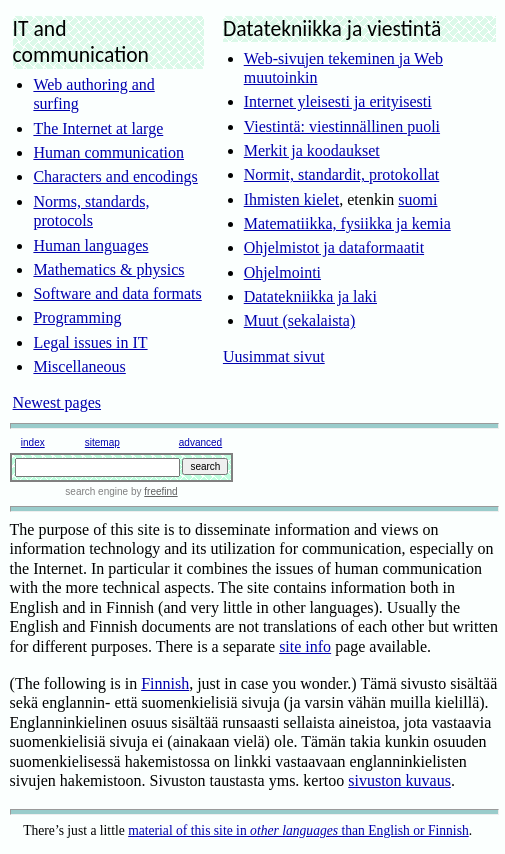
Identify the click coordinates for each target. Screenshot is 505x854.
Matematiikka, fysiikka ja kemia (347, 223)
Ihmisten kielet (292, 199)
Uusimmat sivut (274, 356)
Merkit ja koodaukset (312, 150)
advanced (200, 442)
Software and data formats (117, 293)
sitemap (102, 442)
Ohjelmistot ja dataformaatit (334, 247)
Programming (77, 317)
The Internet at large (98, 128)
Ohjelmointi (282, 272)
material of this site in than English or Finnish (298, 830)
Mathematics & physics (108, 269)
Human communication (108, 152)
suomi (417, 199)
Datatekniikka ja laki (310, 296)
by (152, 491)
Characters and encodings (115, 176)
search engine (96, 491)
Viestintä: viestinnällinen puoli (342, 126)
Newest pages (57, 402)
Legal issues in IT (90, 342)
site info (305, 646)
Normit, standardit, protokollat (342, 174)
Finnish (165, 683)
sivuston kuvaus (399, 780)
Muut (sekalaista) (300, 320)
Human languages (90, 245)
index (33, 442)
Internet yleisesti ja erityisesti (338, 101)
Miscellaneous (79, 366)
